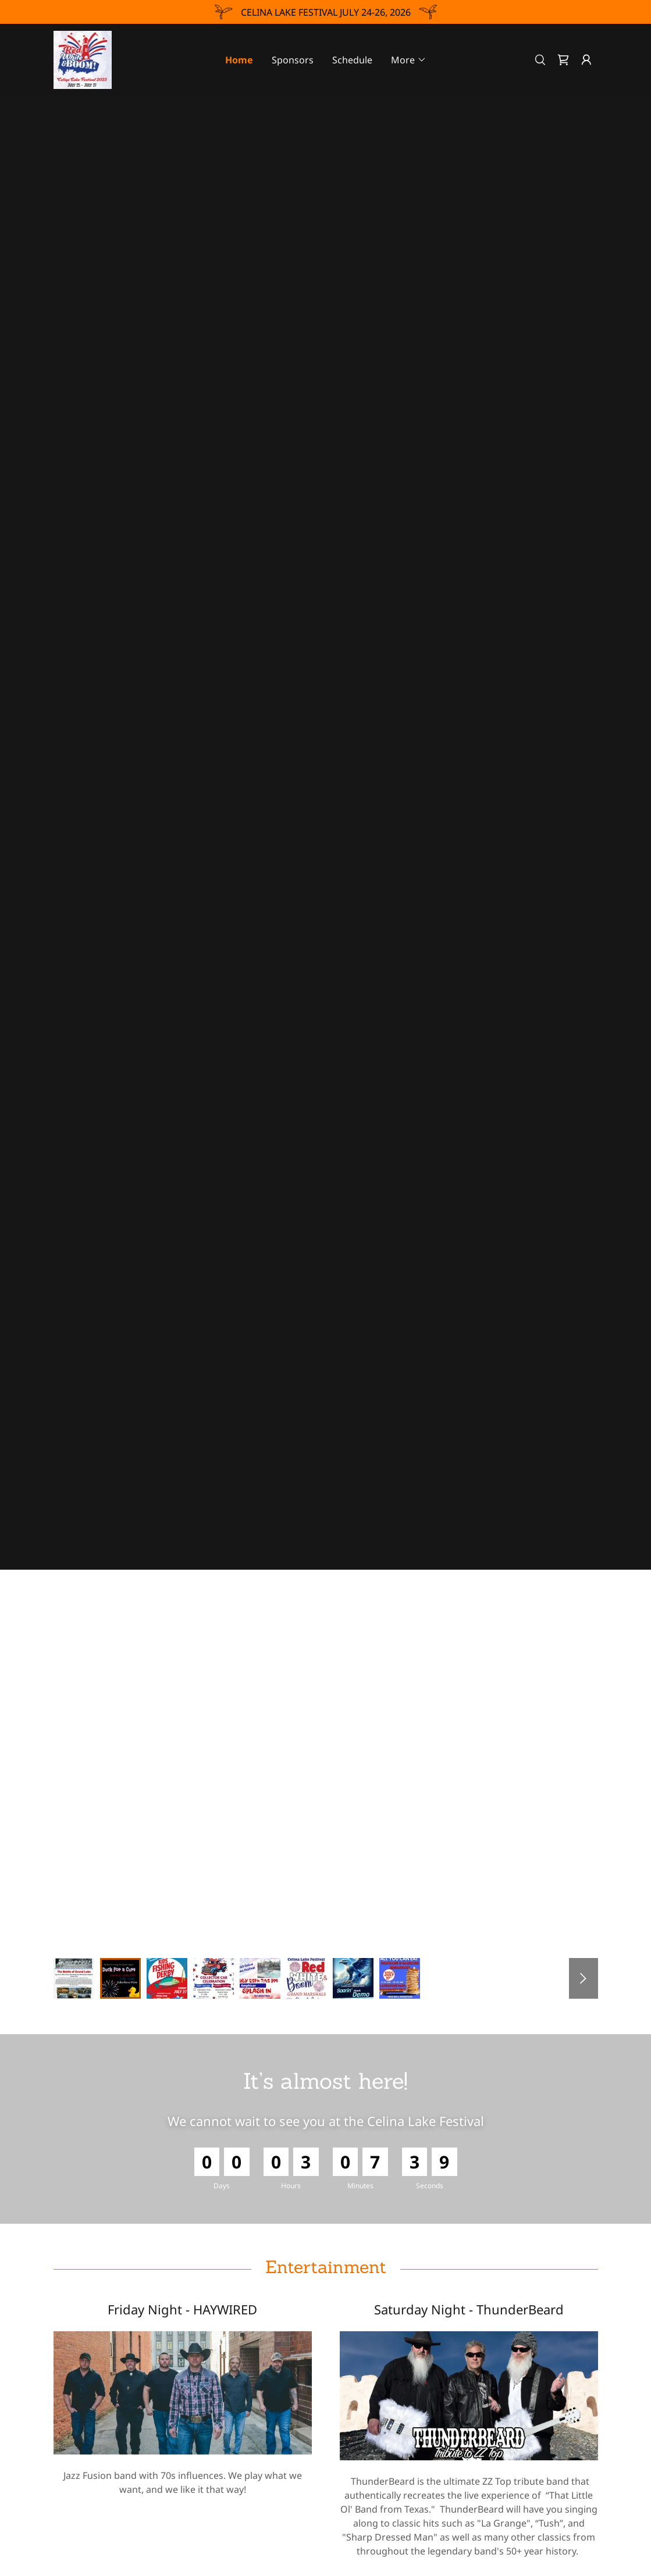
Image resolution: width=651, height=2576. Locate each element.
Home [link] (239, 59)
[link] (83, 58)
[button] (408, 60)
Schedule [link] (352, 59)
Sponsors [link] (293, 59)
